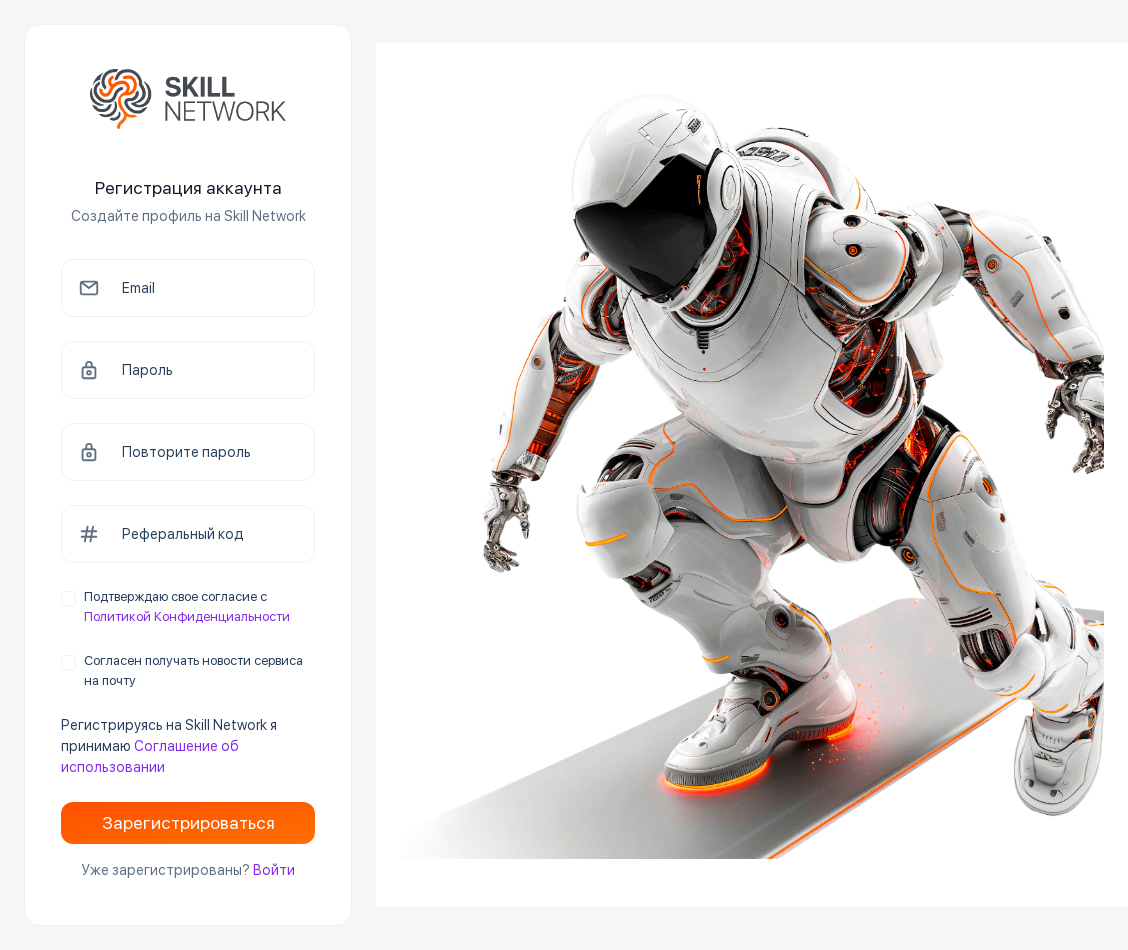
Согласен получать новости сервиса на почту (193, 670)
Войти (274, 870)
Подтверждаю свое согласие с (187, 606)
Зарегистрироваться (188, 822)
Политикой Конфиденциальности (187, 616)
